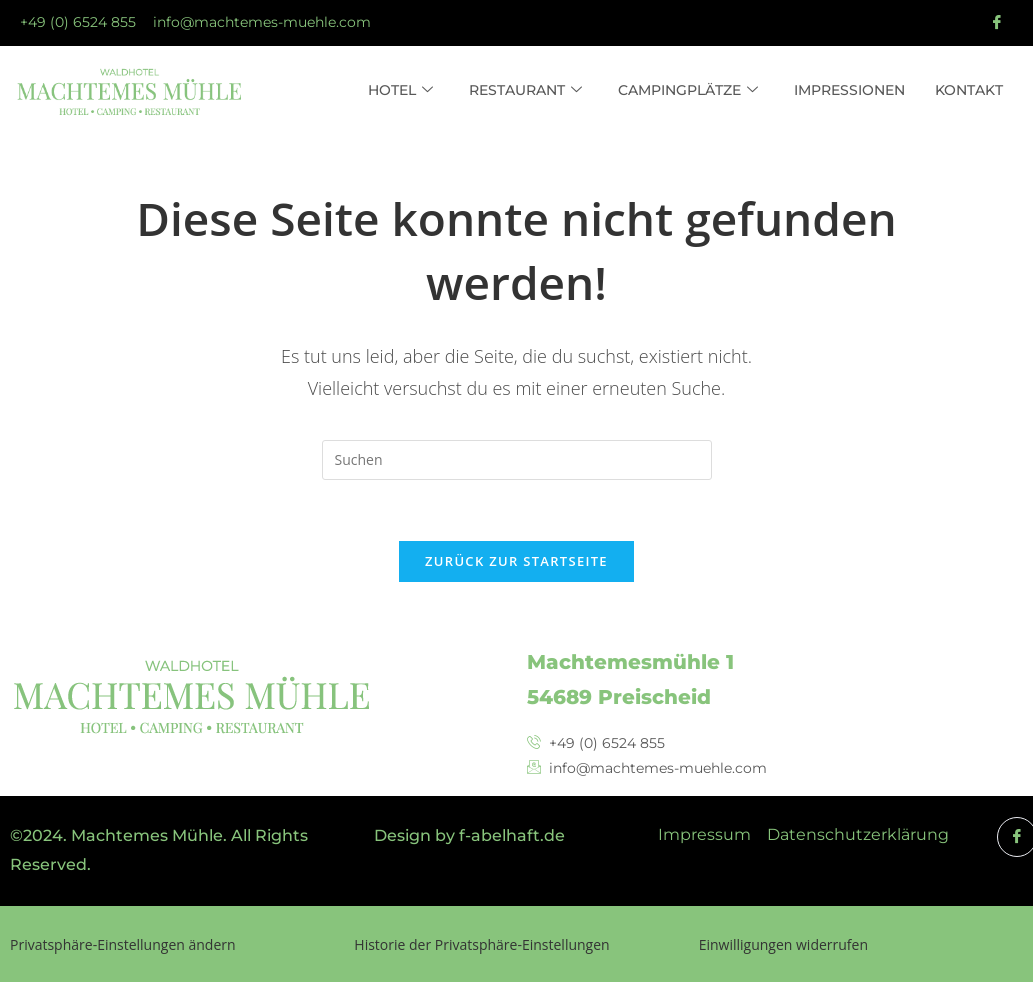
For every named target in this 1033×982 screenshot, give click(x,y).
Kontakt (969, 90)
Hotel (400, 91)
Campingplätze (688, 91)
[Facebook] (997, 23)
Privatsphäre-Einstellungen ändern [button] (123, 944)
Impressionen (849, 90)
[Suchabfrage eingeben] (517, 460)
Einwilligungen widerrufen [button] (783, 944)
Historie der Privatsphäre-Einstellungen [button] (481, 944)
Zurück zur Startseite (516, 561)
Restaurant (525, 91)
